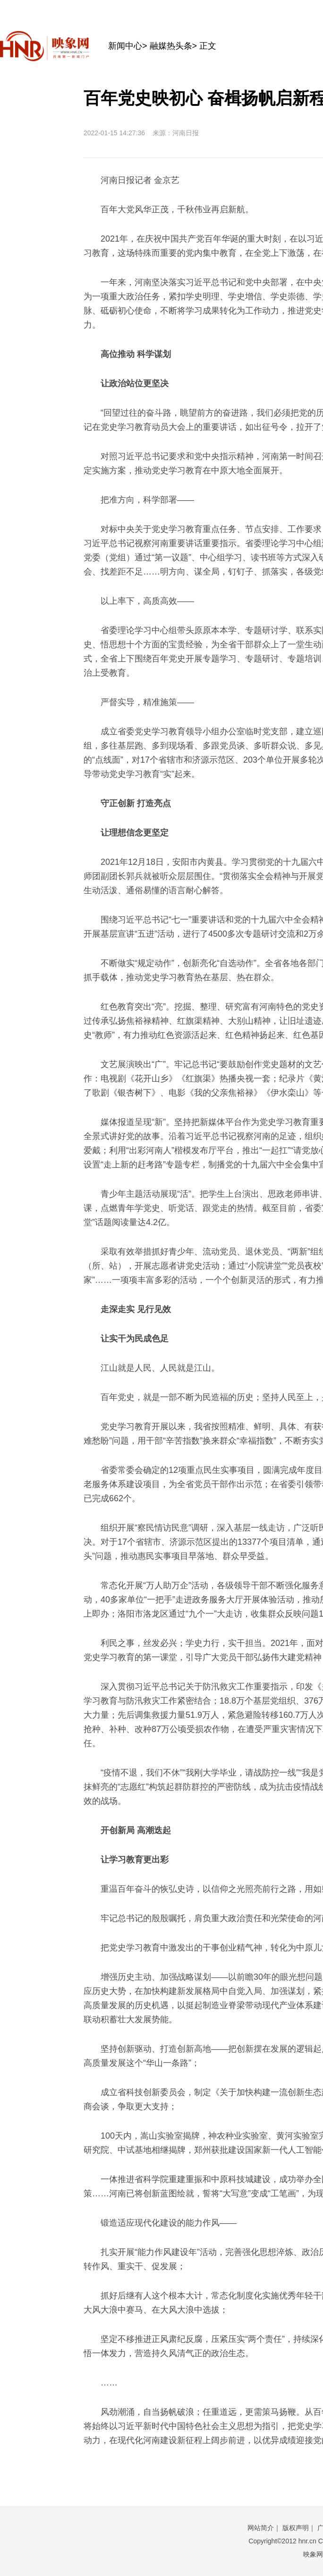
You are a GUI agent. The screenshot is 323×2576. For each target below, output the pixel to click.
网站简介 (260, 2528)
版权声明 (295, 2528)
